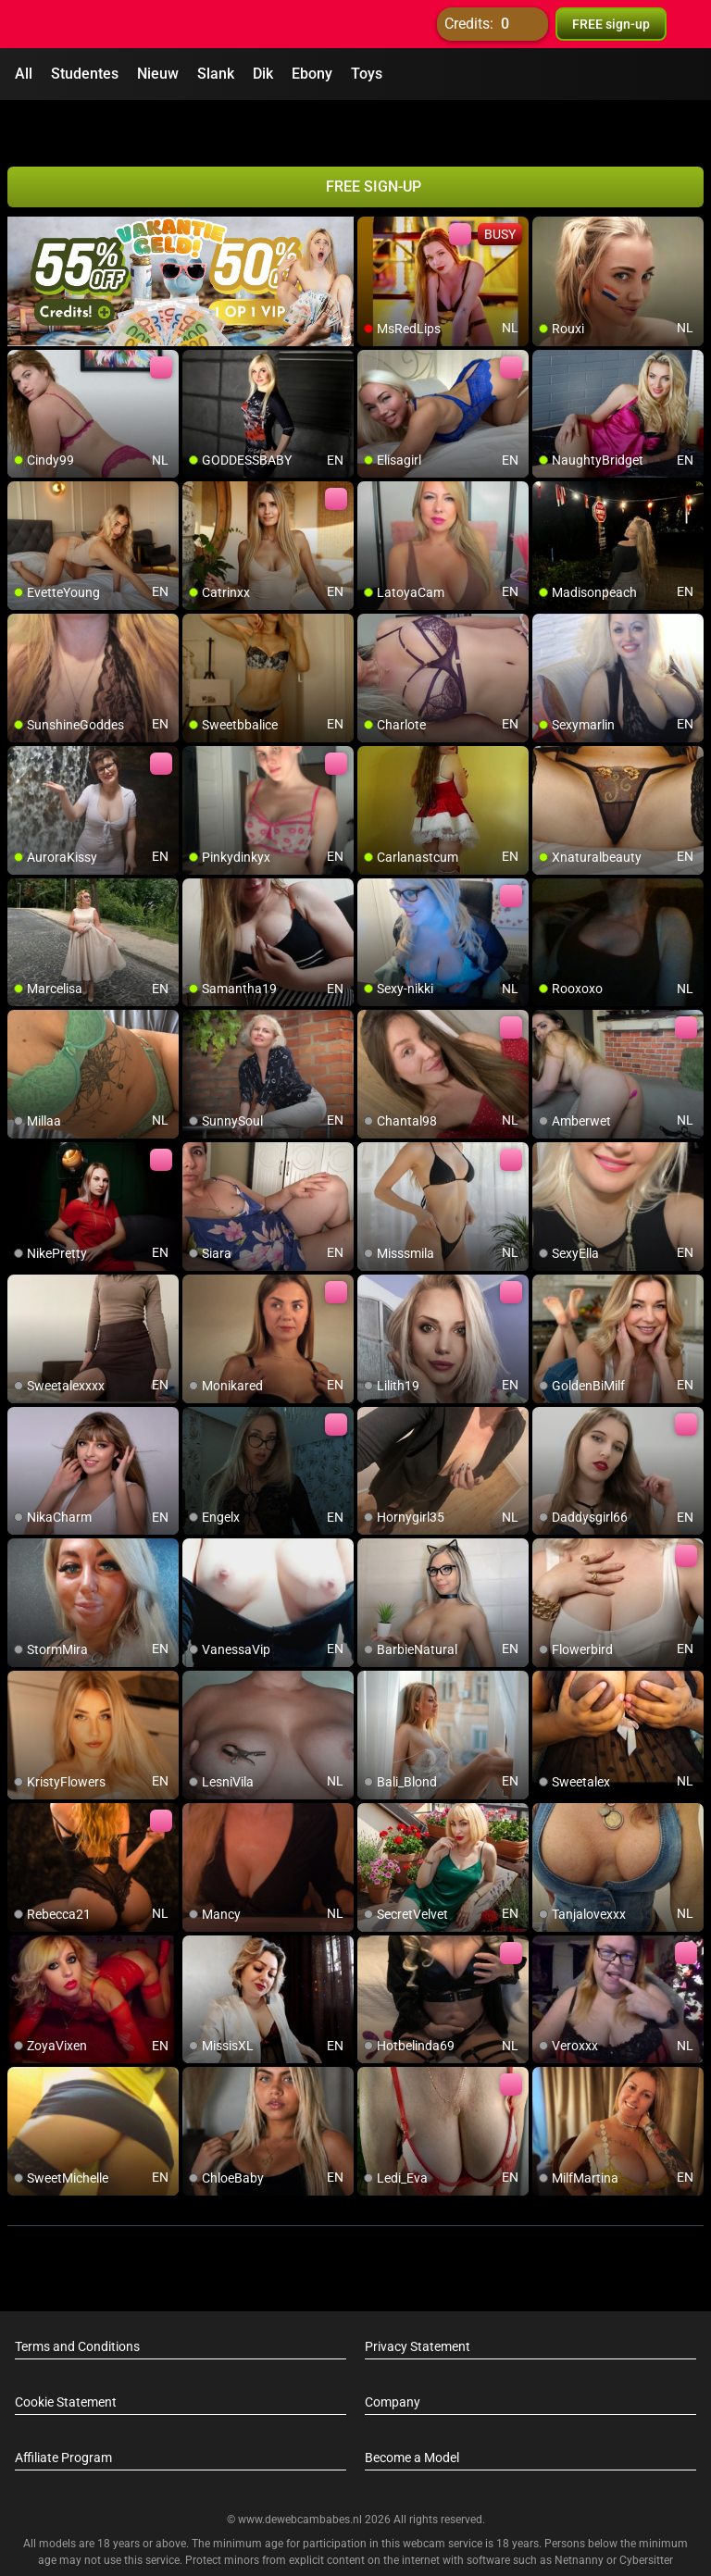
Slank (215, 73)
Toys (366, 73)
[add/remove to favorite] (372, 185)
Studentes (84, 73)
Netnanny (580, 2514)
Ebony (312, 73)
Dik (263, 73)
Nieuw (158, 73)
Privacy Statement (417, 2299)
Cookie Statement (66, 2354)
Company (392, 2354)
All (23, 73)
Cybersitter (646, 2514)
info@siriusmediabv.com (405, 2538)
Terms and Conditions (77, 2299)
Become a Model (412, 2410)
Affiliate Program (63, 2410)
